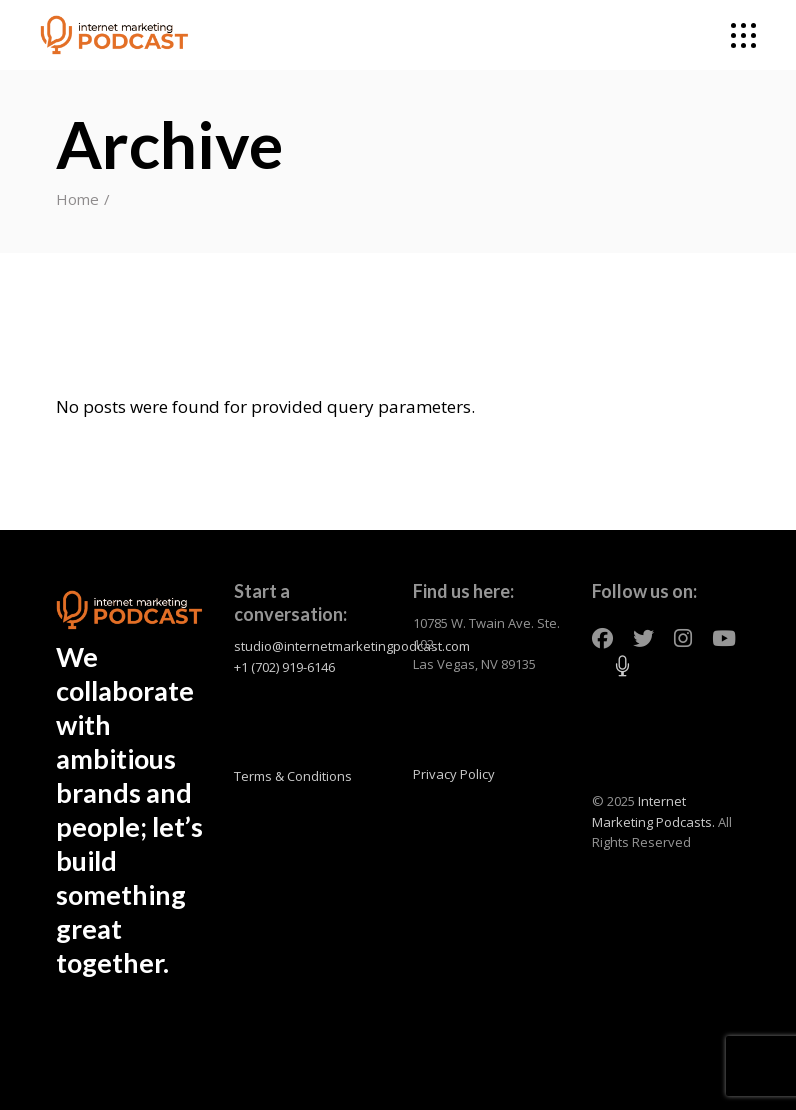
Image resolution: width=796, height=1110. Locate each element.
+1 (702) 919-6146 (284, 667)
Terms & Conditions (293, 776)
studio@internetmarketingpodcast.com (352, 646)
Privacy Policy (454, 774)
